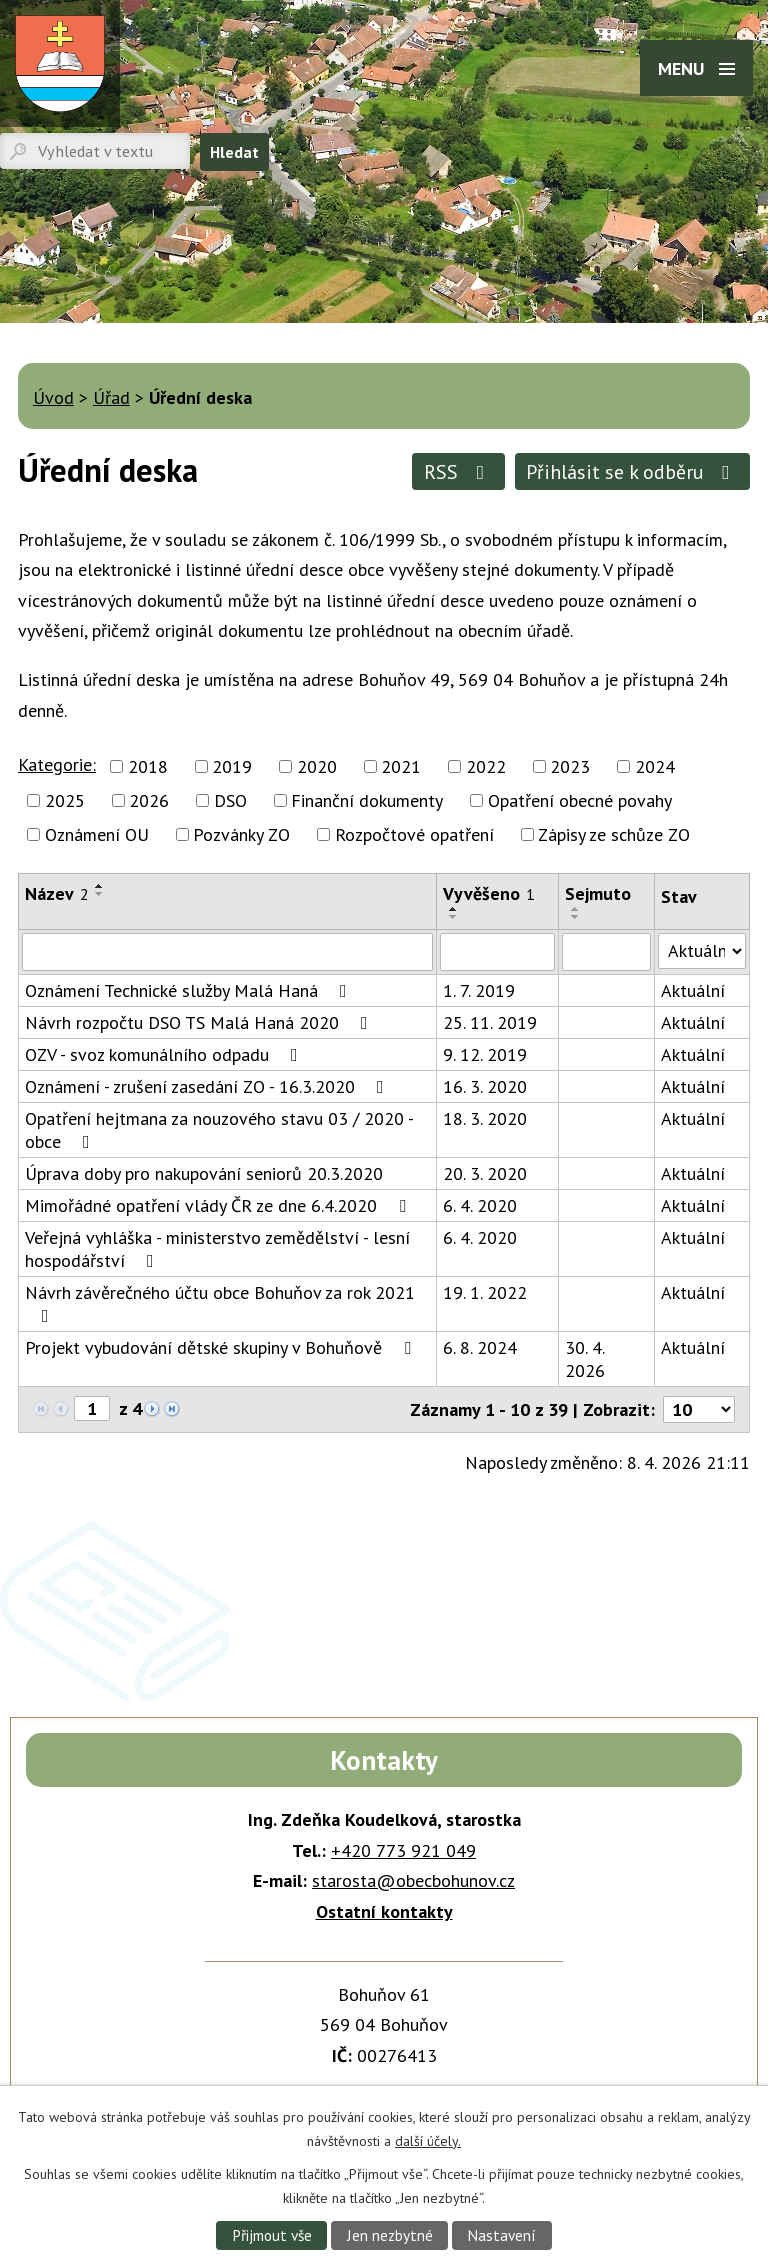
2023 (570, 766)
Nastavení (501, 2235)
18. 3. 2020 (485, 1118)
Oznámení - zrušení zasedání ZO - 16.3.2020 (208, 1086)
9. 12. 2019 (485, 1054)
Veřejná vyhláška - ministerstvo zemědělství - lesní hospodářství (217, 1249)
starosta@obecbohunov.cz (413, 1880)
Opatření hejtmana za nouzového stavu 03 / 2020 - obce (219, 1130)
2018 (148, 766)
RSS (458, 471)
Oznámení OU (97, 834)
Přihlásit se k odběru (632, 471)
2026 (149, 800)
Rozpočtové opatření (414, 834)
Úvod (53, 397)
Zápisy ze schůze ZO (614, 834)
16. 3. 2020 (485, 1086)
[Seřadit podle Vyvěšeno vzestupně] (454, 909)
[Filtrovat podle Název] (227, 952)
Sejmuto (598, 893)
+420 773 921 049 (403, 1850)
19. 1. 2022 (485, 1292)
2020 (317, 766)
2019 (232, 766)
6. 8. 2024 (480, 1347)
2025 (65, 800)
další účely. (428, 2140)
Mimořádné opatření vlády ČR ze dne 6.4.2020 (219, 1205)
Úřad (111, 397)
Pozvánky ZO (241, 834)
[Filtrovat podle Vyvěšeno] (497, 952)
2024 (655, 766)
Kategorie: (57, 764)
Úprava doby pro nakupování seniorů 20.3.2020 (204, 1173)
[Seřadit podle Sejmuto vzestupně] (576, 909)
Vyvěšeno (489, 893)
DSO (230, 800)
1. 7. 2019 (479, 990)
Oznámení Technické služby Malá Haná (190, 990)
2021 (401, 766)
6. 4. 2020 (480, 1205)
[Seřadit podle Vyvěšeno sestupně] (454, 917)
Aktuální (693, 990)
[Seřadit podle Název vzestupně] (100, 886)
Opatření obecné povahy (580, 800)
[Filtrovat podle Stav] (702, 951)
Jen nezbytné (390, 2235)
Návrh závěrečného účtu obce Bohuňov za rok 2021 (220, 1303)
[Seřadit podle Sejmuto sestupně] (576, 917)
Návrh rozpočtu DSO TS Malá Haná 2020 (200, 1022)
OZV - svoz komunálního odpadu (165, 1054)
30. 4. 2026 (585, 1359)
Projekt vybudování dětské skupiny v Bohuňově (222, 1347)
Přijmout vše (272, 2235)
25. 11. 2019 (490, 1022)
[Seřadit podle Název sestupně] (100, 894)
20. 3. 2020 (485, 1173)
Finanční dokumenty (367, 800)
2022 (486, 766)
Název (57, 893)
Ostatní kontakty (384, 1911)
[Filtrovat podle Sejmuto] (606, 952)
